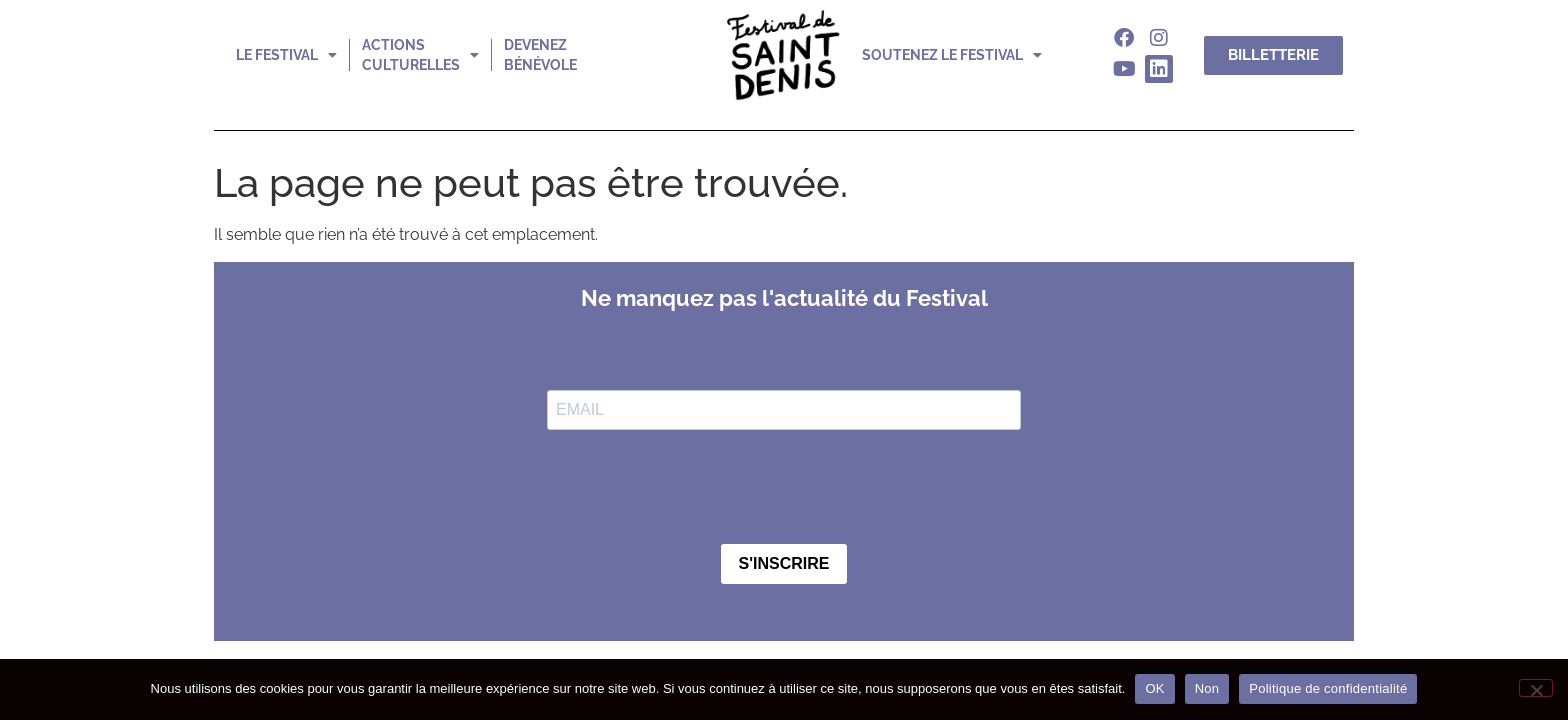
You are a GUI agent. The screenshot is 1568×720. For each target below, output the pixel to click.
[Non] (1536, 688)
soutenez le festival (952, 55)
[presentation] (699, 489)
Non (1207, 688)
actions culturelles (420, 55)
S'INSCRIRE (784, 563)
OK (1154, 688)
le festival (286, 55)
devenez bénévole (540, 55)
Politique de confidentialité (1328, 688)
